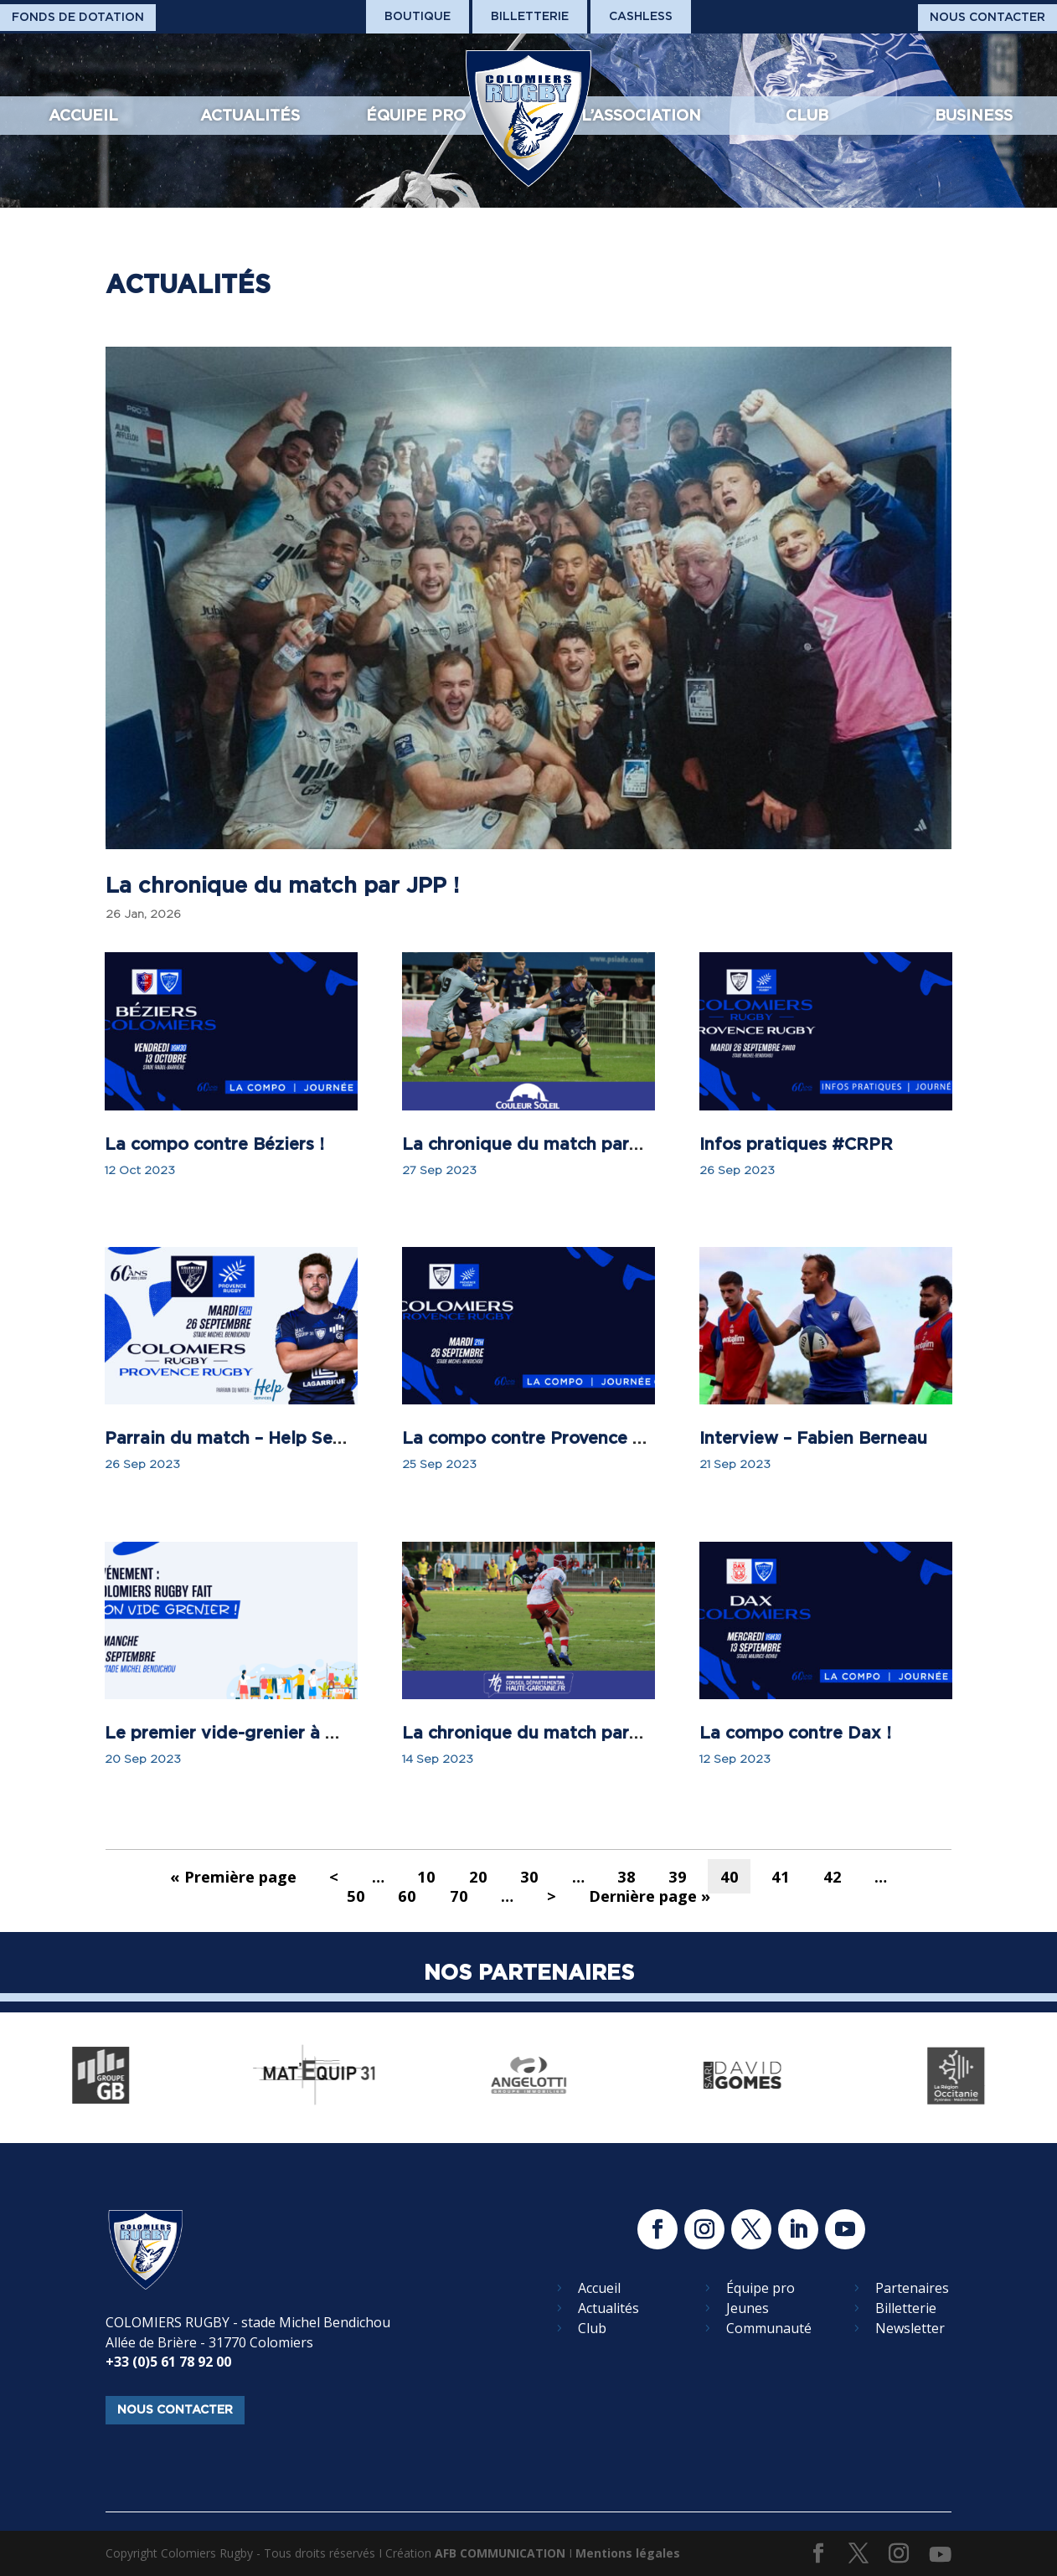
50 (356, 1896)
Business (974, 115)
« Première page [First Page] (233, 1876)
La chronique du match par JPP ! (282, 885)
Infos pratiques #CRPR (796, 1144)
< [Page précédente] (333, 1876)
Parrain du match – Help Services (243, 1438)
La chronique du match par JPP (534, 1144)
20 (478, 1876)
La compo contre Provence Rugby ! (550, 1438)
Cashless (641, 16)
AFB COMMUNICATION (500, 2553)
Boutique (417, 16)
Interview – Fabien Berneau (813, 1438)
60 (407, 1896)
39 (677, 1876)
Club (807, 115)
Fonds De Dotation (78, 16)
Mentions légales (627, 2553)
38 (626, 1876)
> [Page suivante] (551, 1896)
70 (459, 1896)
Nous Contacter (987, 16)
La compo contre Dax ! (795, 1733)
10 (426, 1876)
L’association (641, 115)
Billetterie (530, 16)
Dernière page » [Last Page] (649, 1896)
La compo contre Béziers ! (214, 1144)
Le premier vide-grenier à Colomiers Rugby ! (292, 1733)
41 (780, 1876)
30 (529, 1876)
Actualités (250, 115)
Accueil (83, 115)
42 (832, 1876)
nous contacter (175, 2409)
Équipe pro (416, 115)
